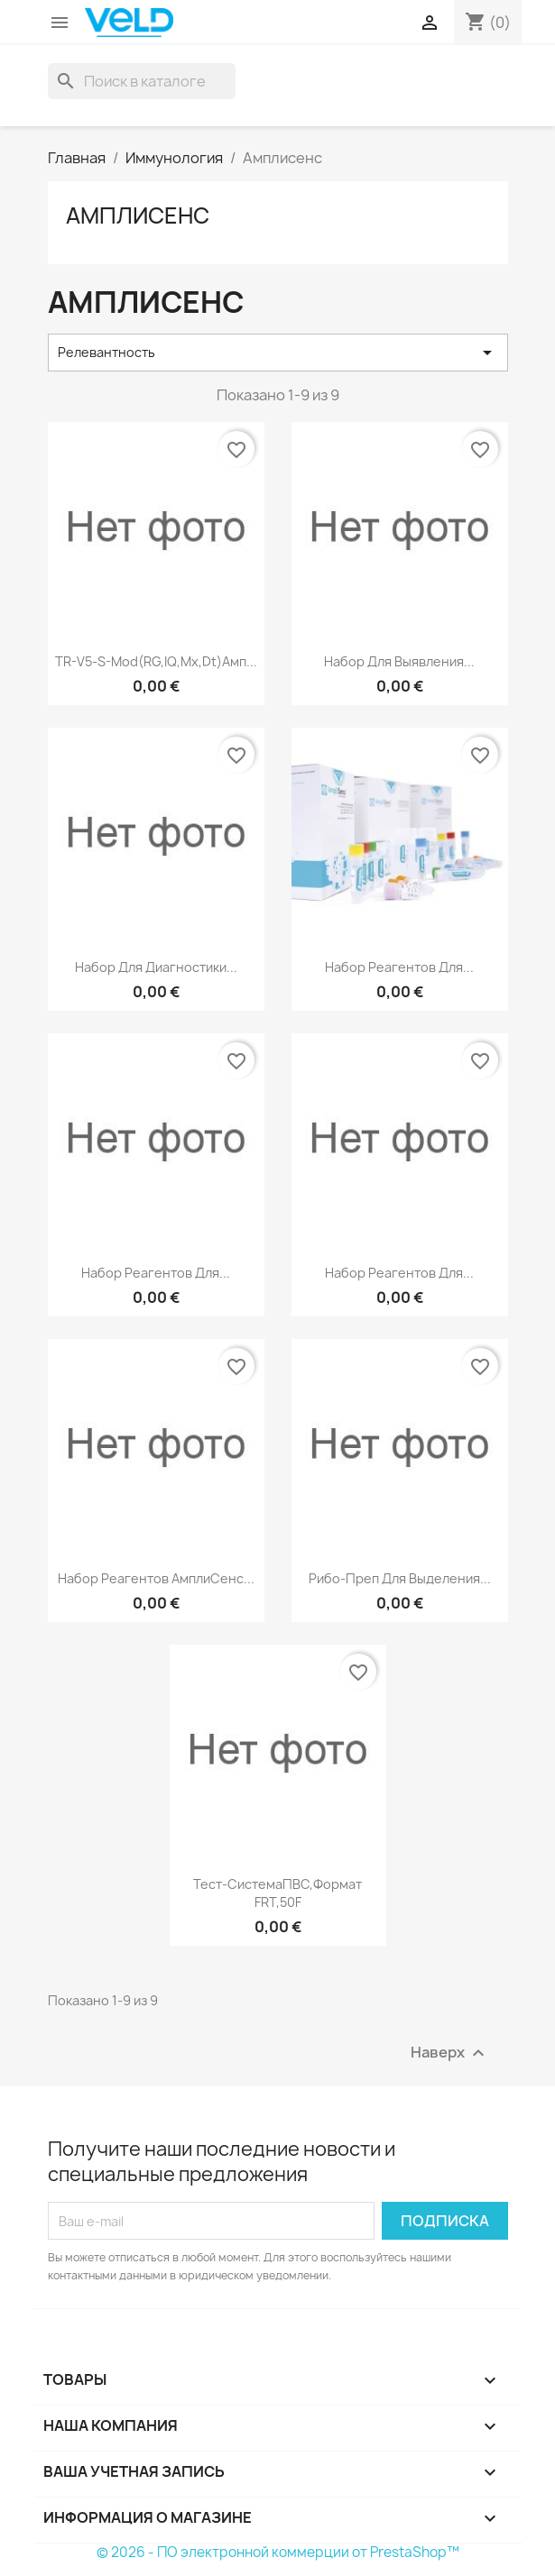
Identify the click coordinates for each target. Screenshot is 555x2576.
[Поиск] (142, 81)
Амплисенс (137, 215)
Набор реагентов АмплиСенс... (156, 1578)
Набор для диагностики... (156, 967)
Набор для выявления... (399, 661)
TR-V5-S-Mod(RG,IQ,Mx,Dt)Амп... (156, 661)
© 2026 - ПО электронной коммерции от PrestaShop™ (278, 2552)
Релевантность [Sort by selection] (278, 352)
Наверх (450, 2053)
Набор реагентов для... (399, 967)
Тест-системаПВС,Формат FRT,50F (277, 1893)
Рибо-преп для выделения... (400, 1578)
